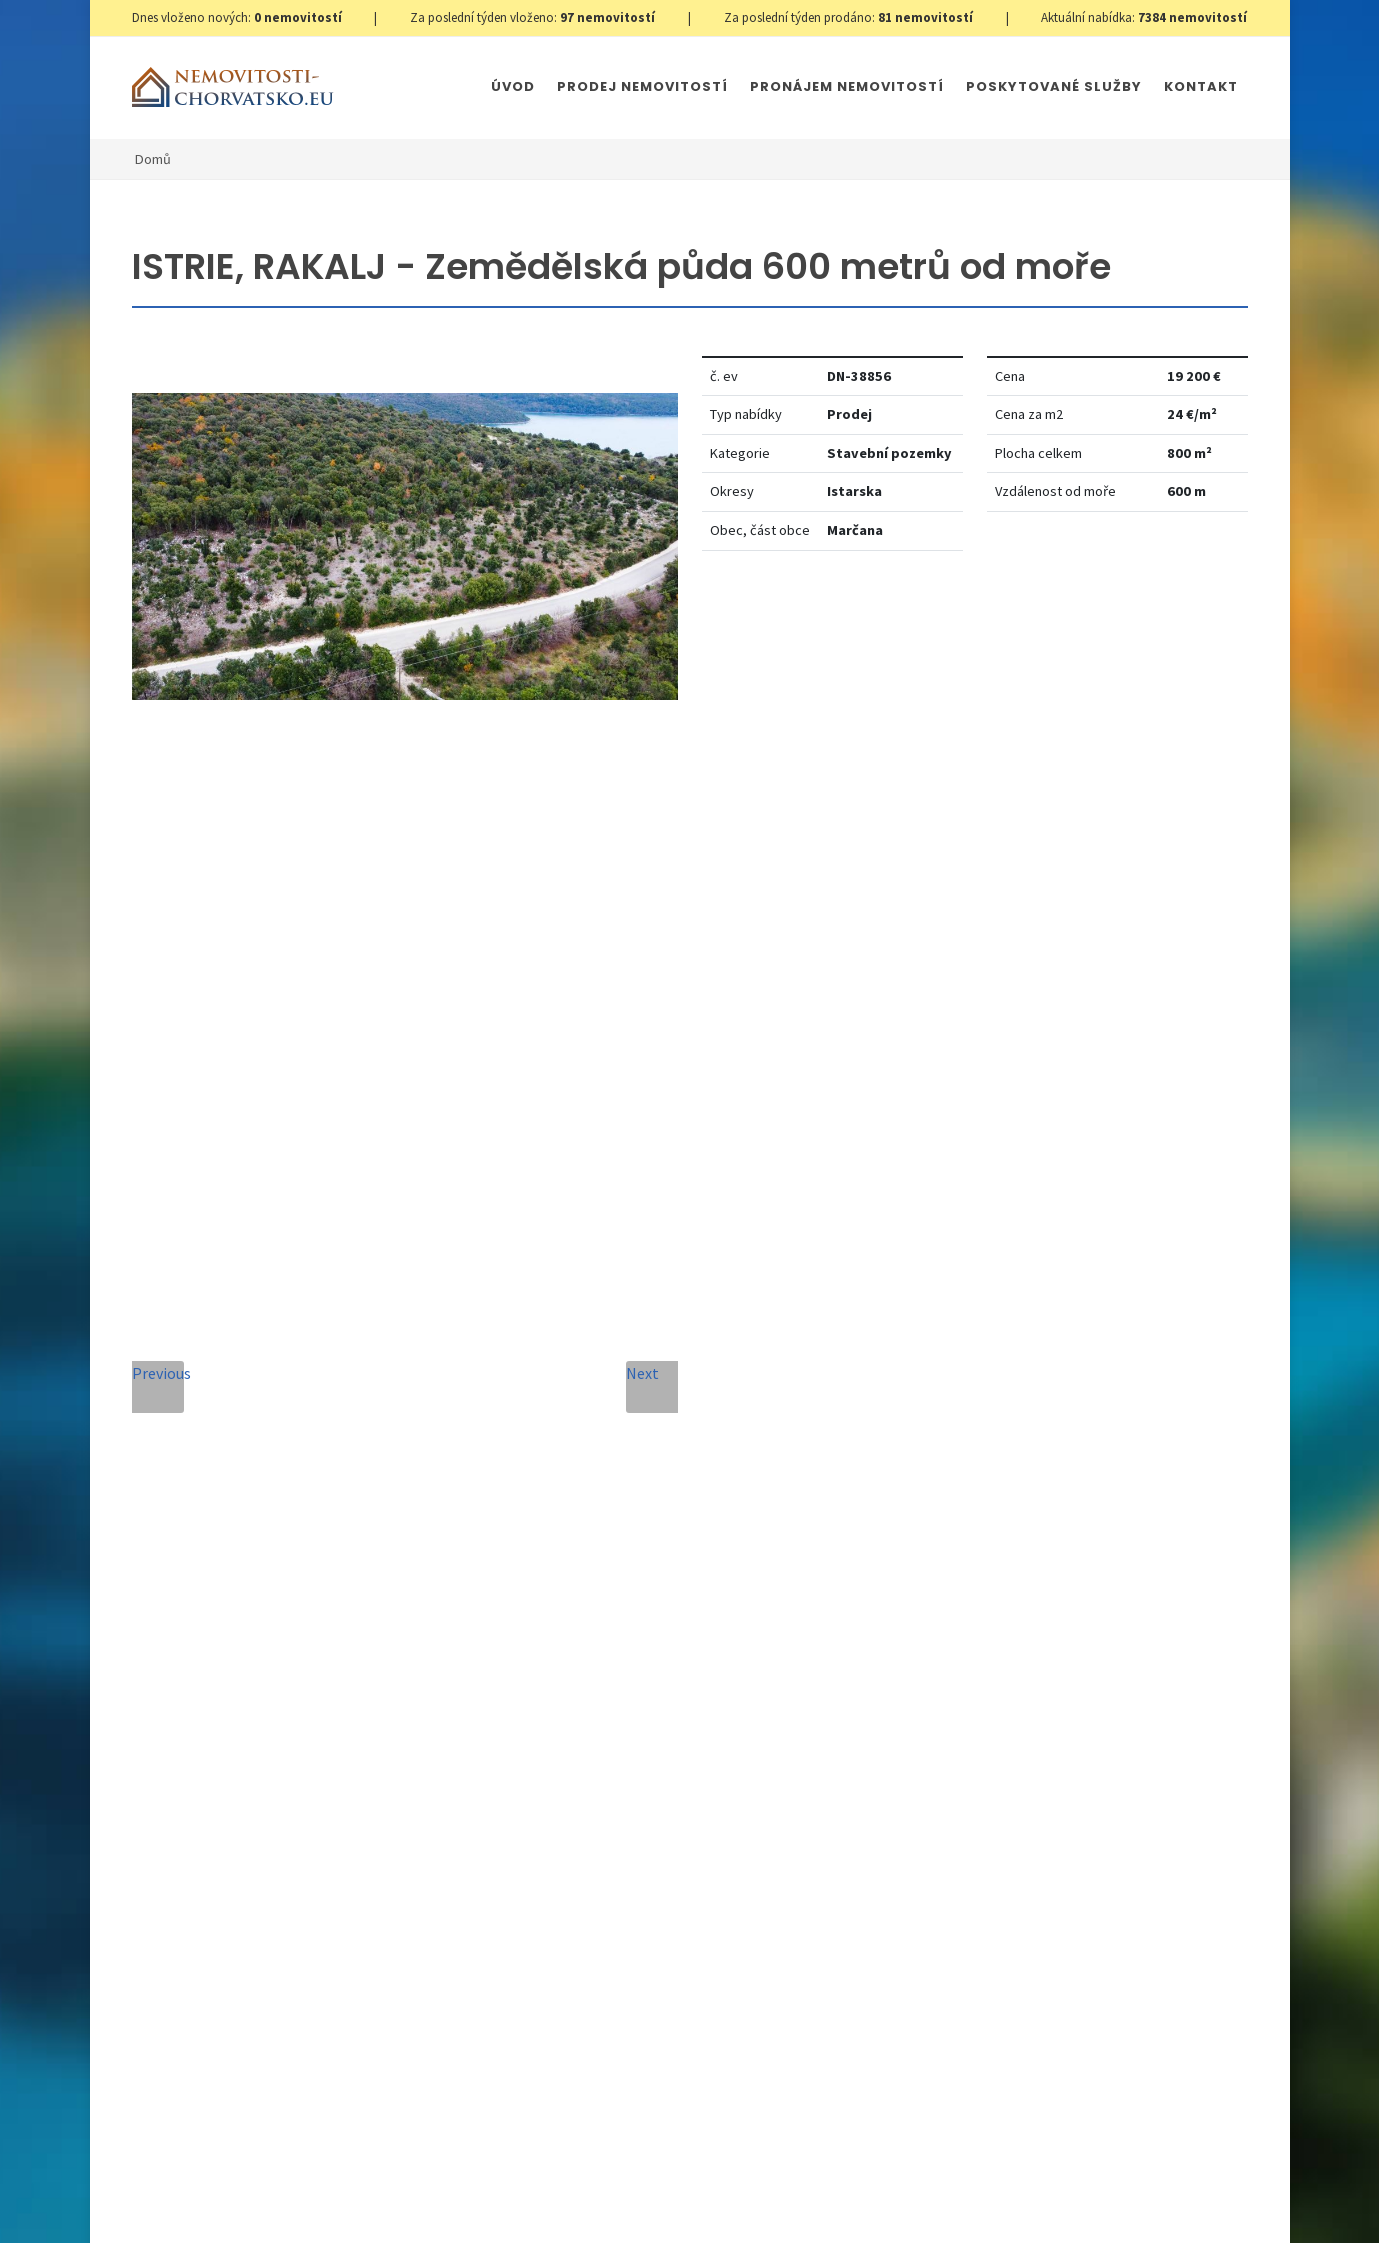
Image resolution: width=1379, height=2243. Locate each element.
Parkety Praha (936, 2185)
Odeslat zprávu (643, 1884)
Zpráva (460, 1530)
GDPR (367, 2185)
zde (1004, 1714)
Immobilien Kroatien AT (806, 2185)
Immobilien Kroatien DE (651, 2185)
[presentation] (643, 1803)
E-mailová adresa (735, 1348)
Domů (153, 159)
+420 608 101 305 (275, 1638)
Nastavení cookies (454, 2185)
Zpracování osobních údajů (661, 1728)
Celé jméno (476, 1348)
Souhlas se (617, 1728)
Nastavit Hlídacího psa (1008, 627)
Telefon (463, 1439)
